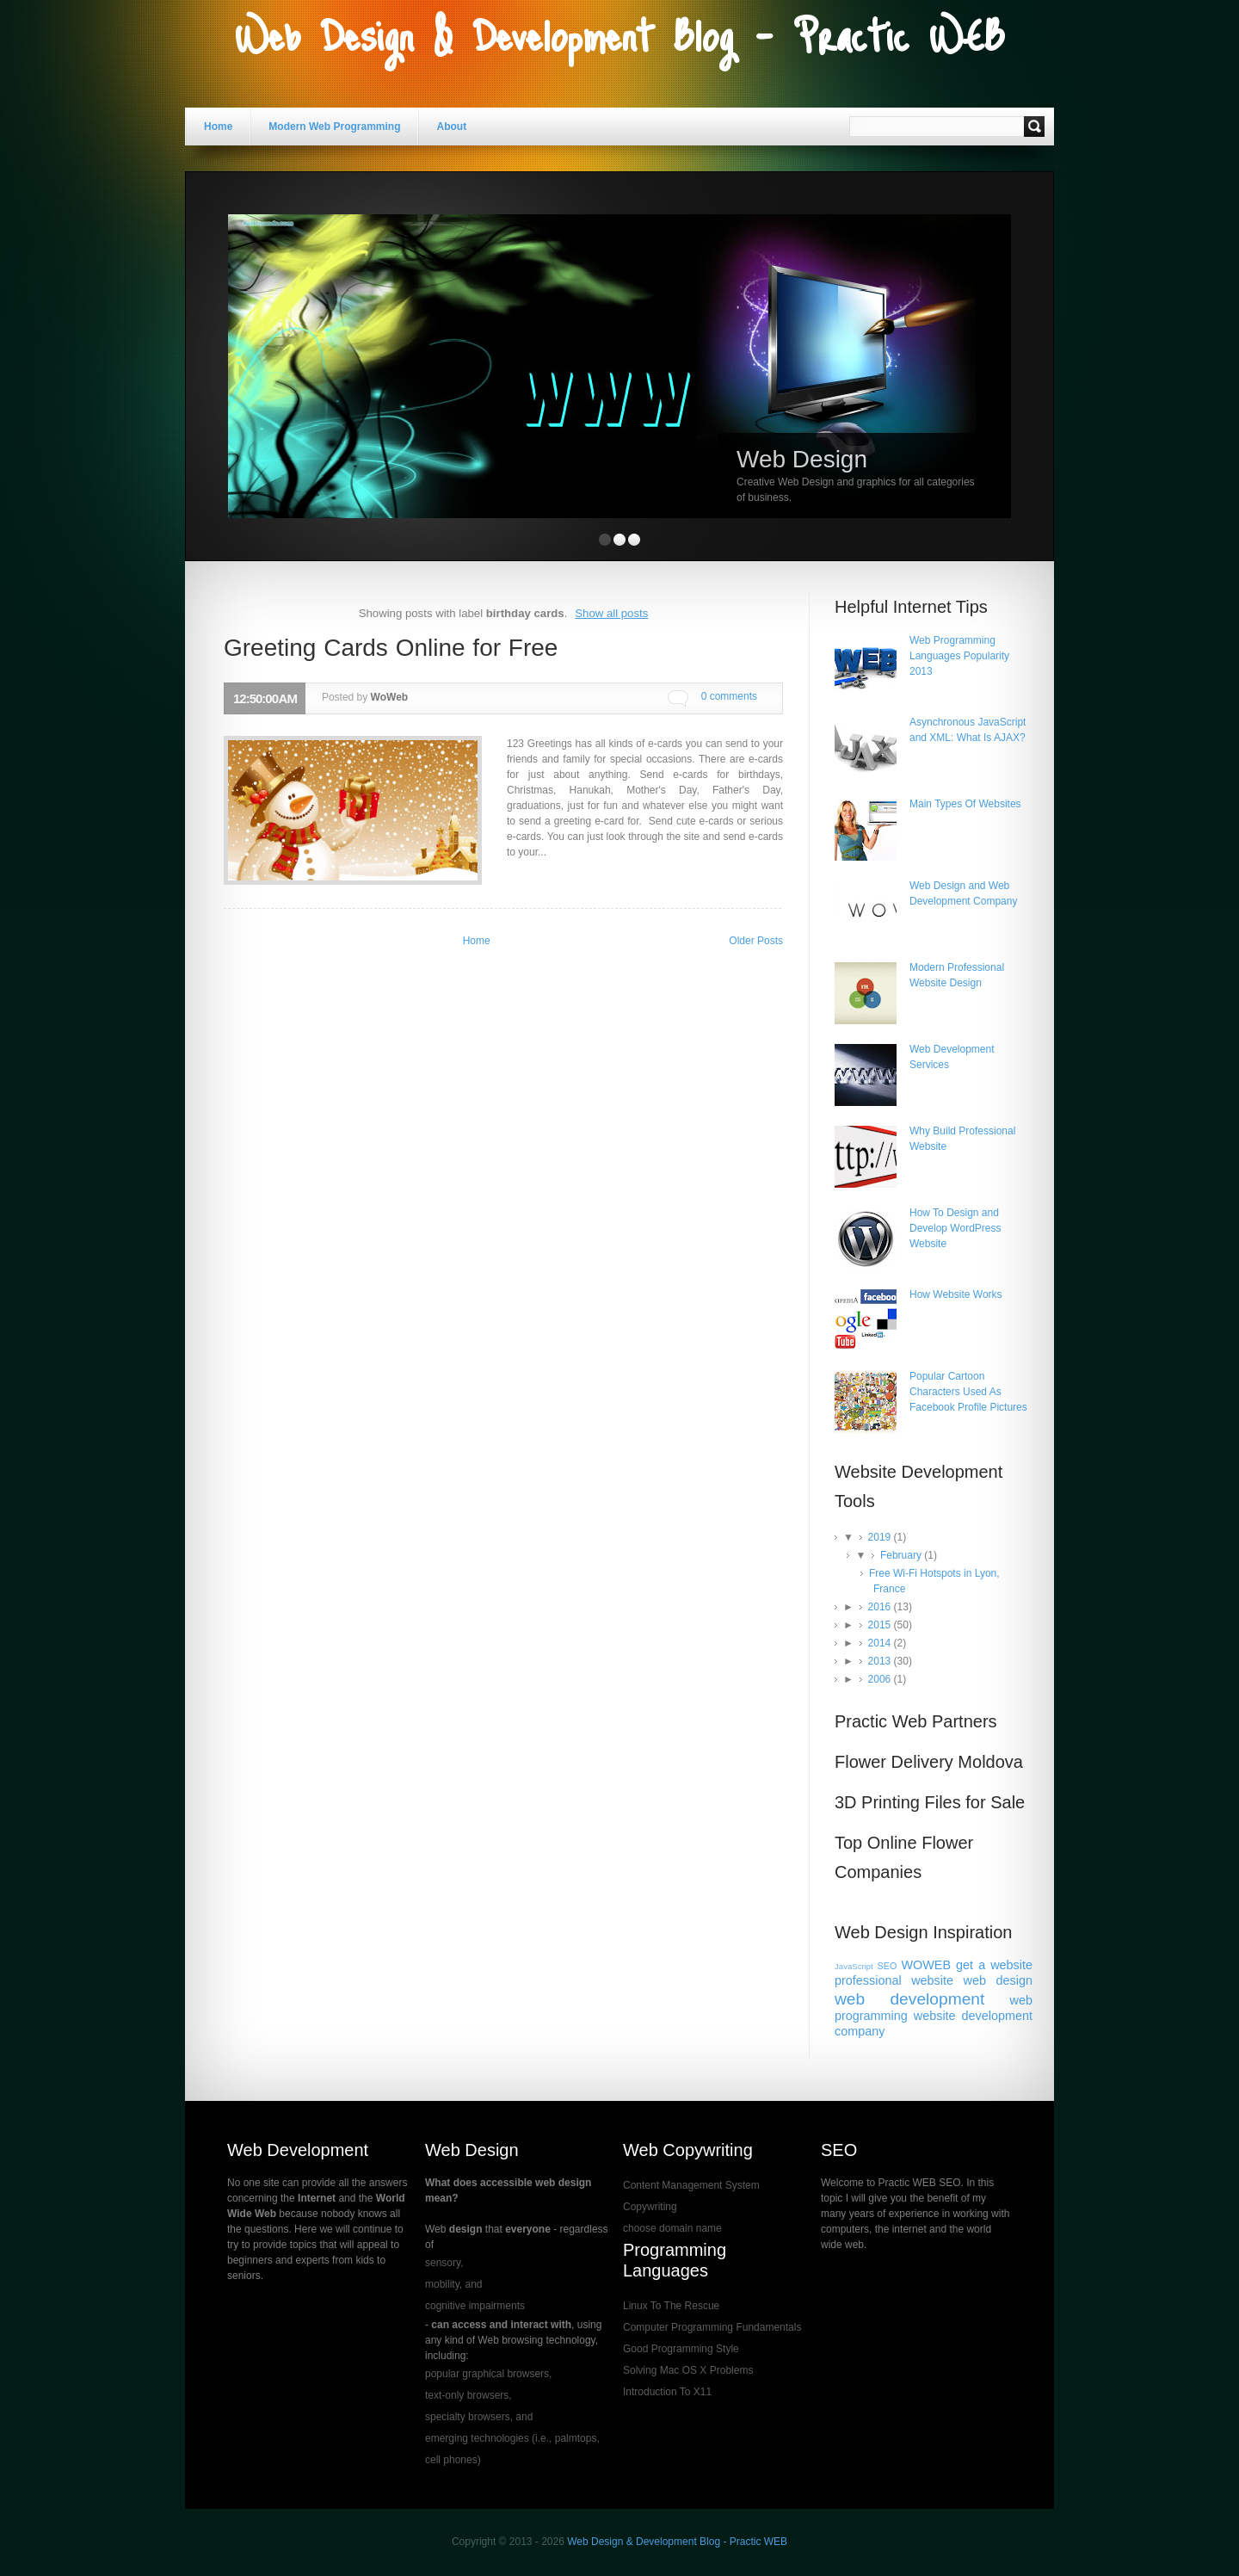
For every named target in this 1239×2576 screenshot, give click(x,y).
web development (909, 1999)
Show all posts (611, 613)
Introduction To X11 (667, 2392)
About (451, 126)
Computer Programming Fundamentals (712, 2327)
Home (218, 126)
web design (998, 1980)
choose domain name (672, 2228)
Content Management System (691, 2185)
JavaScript (854, 1966)
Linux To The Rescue (671, 2306)
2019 (881, 1537)
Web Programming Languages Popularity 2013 (959, 655)
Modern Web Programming (334, 126)
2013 (881, 1661)
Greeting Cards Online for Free (391, 647)
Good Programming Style (681, 2349)
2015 (881, 1625)
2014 (881, 1643)
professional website (894, 1980)
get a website (994, 1965)
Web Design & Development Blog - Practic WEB (677, 2542)
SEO (887, 1966)
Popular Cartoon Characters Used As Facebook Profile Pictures (968, 1391)
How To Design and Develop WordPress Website (955, 1228)
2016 (881, 1607)
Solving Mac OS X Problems (688, 2370)
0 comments (729, 696)
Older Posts (756, 941)
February (902, 1555)
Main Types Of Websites (965, 804)
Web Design (802, 459)
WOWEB (926, 1965)
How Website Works (955, 1294)
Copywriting (650, 2207)
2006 (881, 1679)
